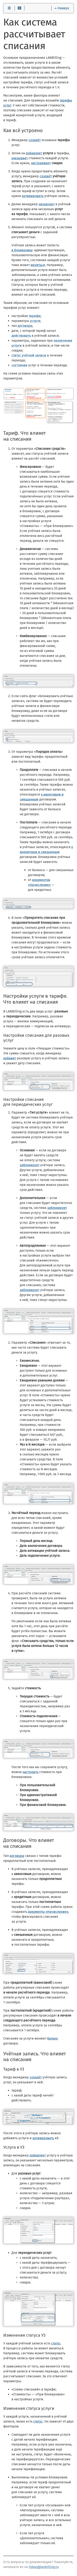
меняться (38, 265)
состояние (19, 365)
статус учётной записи (28, 355)
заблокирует (29, 1165)
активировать (33, 196)
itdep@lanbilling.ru (44, 2567)
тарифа (34, 316)
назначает (47, 204)
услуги (35, 321)
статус (56, 2343)
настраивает (41, 163)
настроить (30, 1772)
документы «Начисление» (48, 1912)
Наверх (62, 8)
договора (25, 326)
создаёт (35, 140)
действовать (21, 336)
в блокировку (21, 250)
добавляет (34, 153)
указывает (19, 158)
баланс (52, 2038)
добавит (9, 1058)
